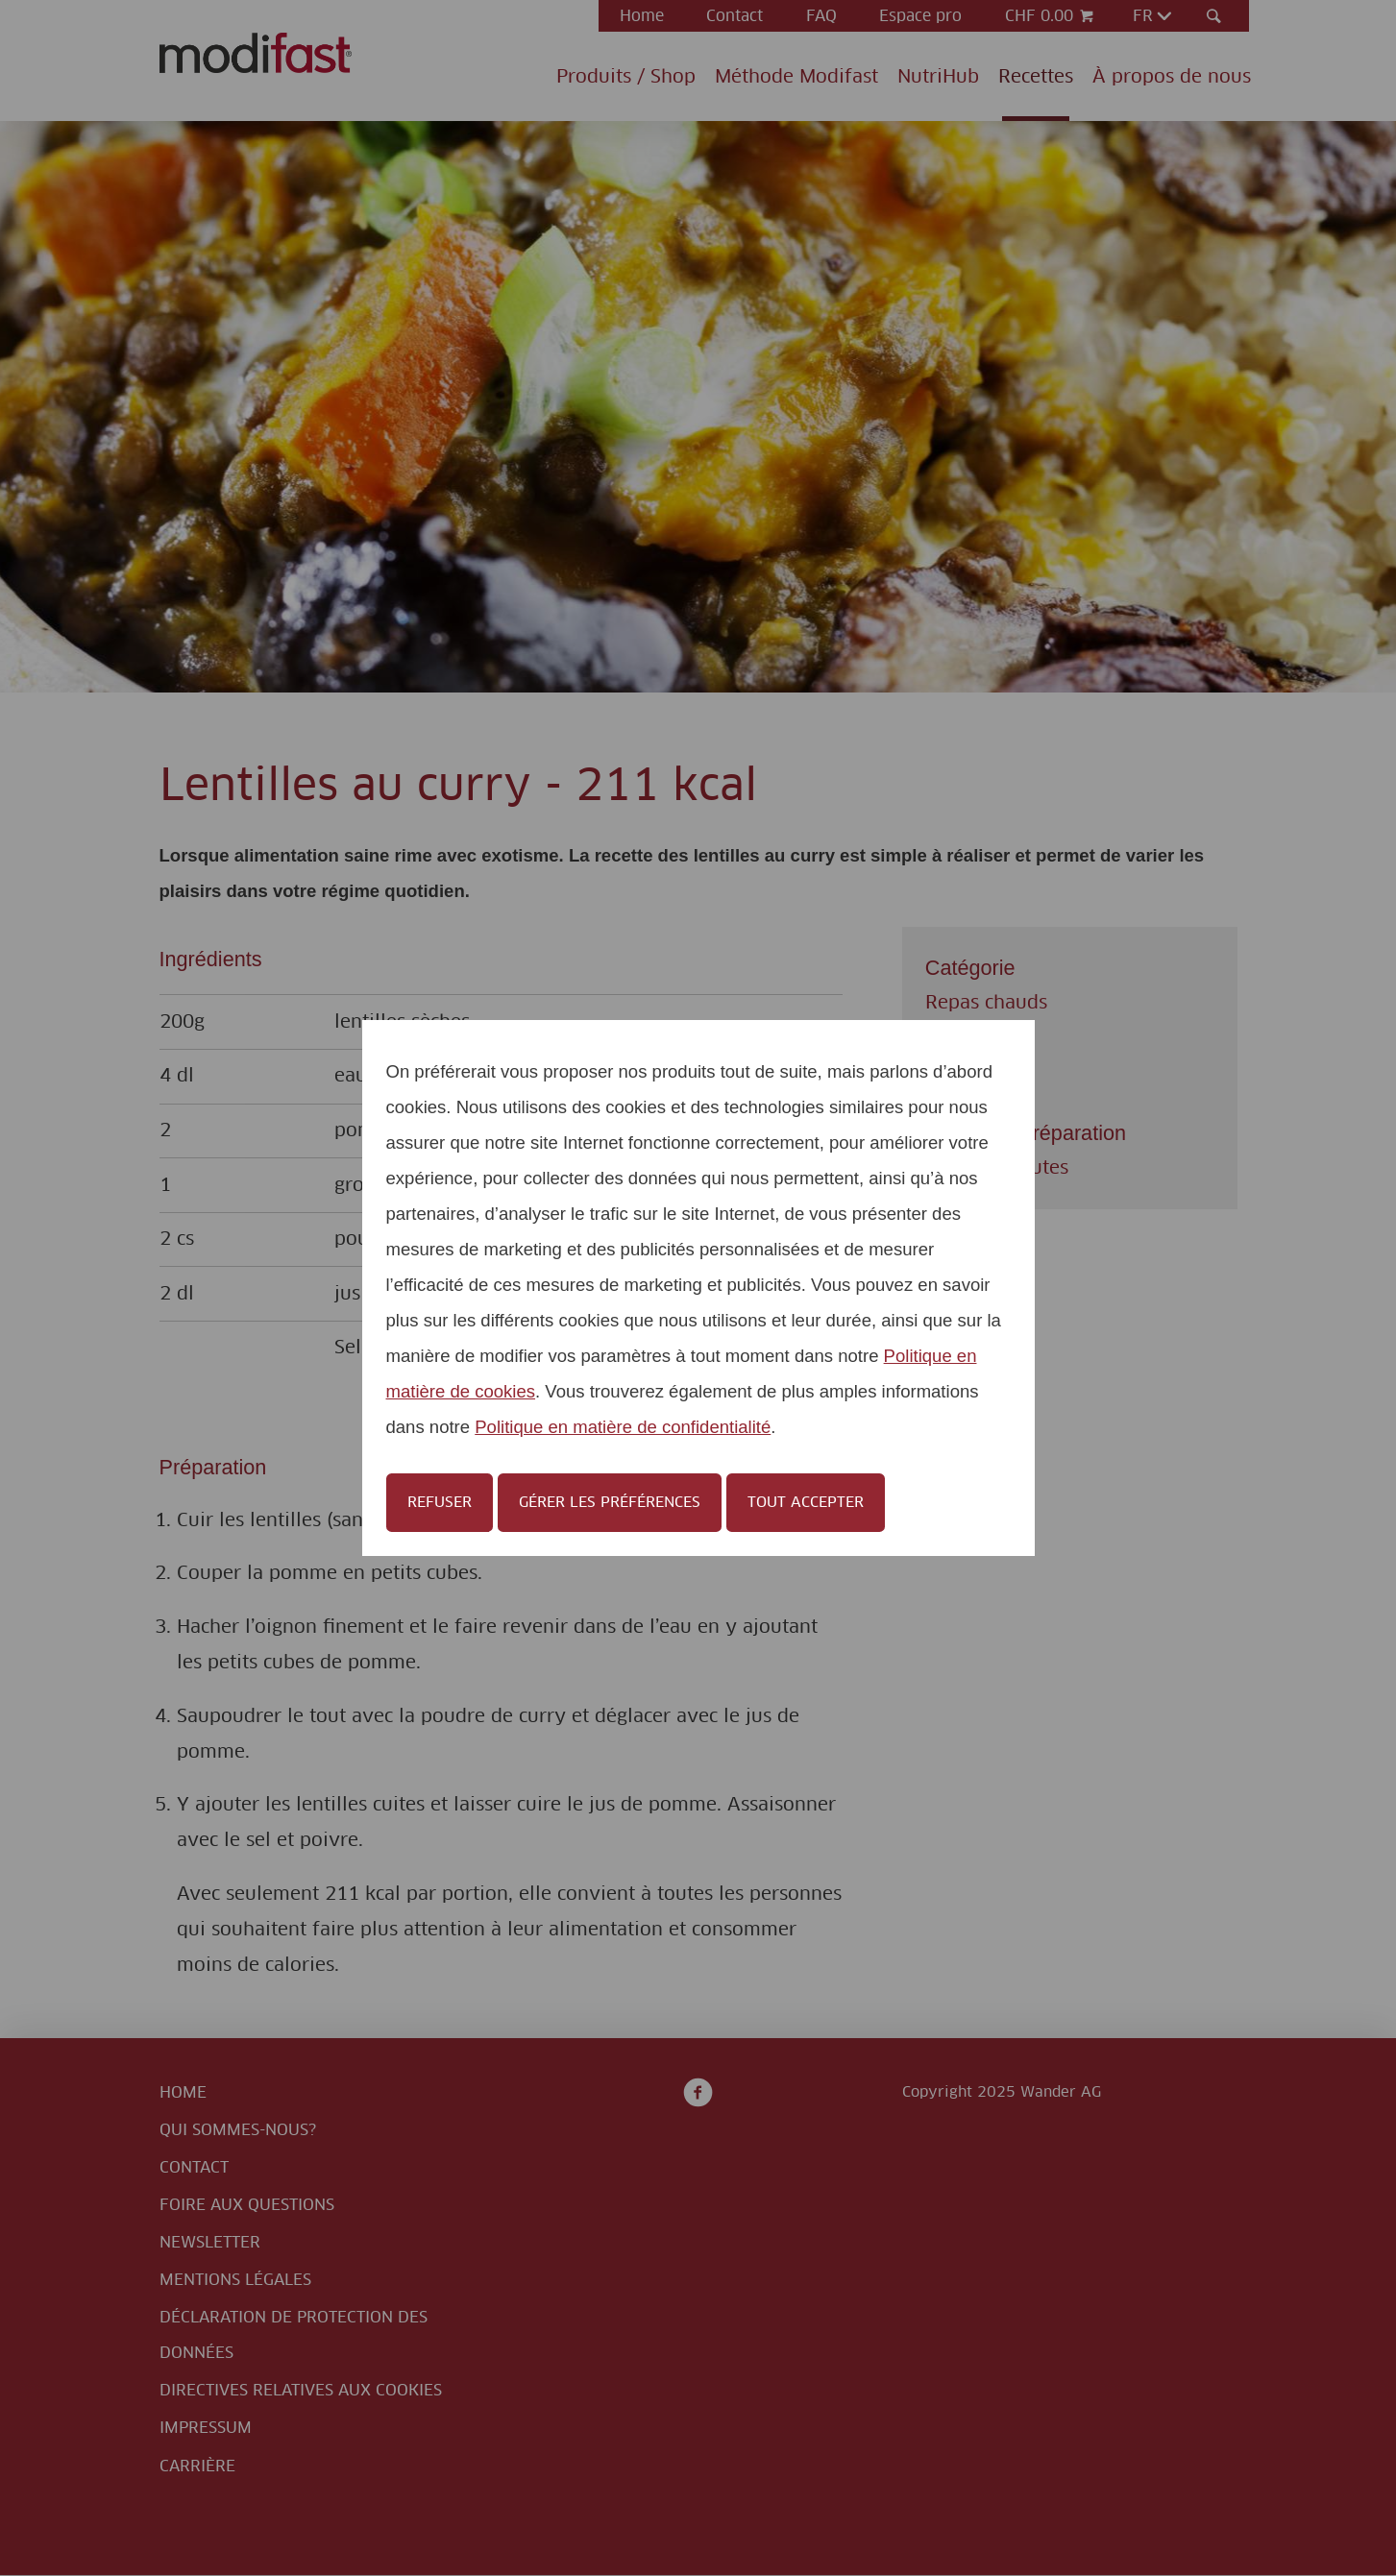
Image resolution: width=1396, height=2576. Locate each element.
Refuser (439, 1502)
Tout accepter (805, 1502)
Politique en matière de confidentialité (623, 1427)
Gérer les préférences (609, 1502)
